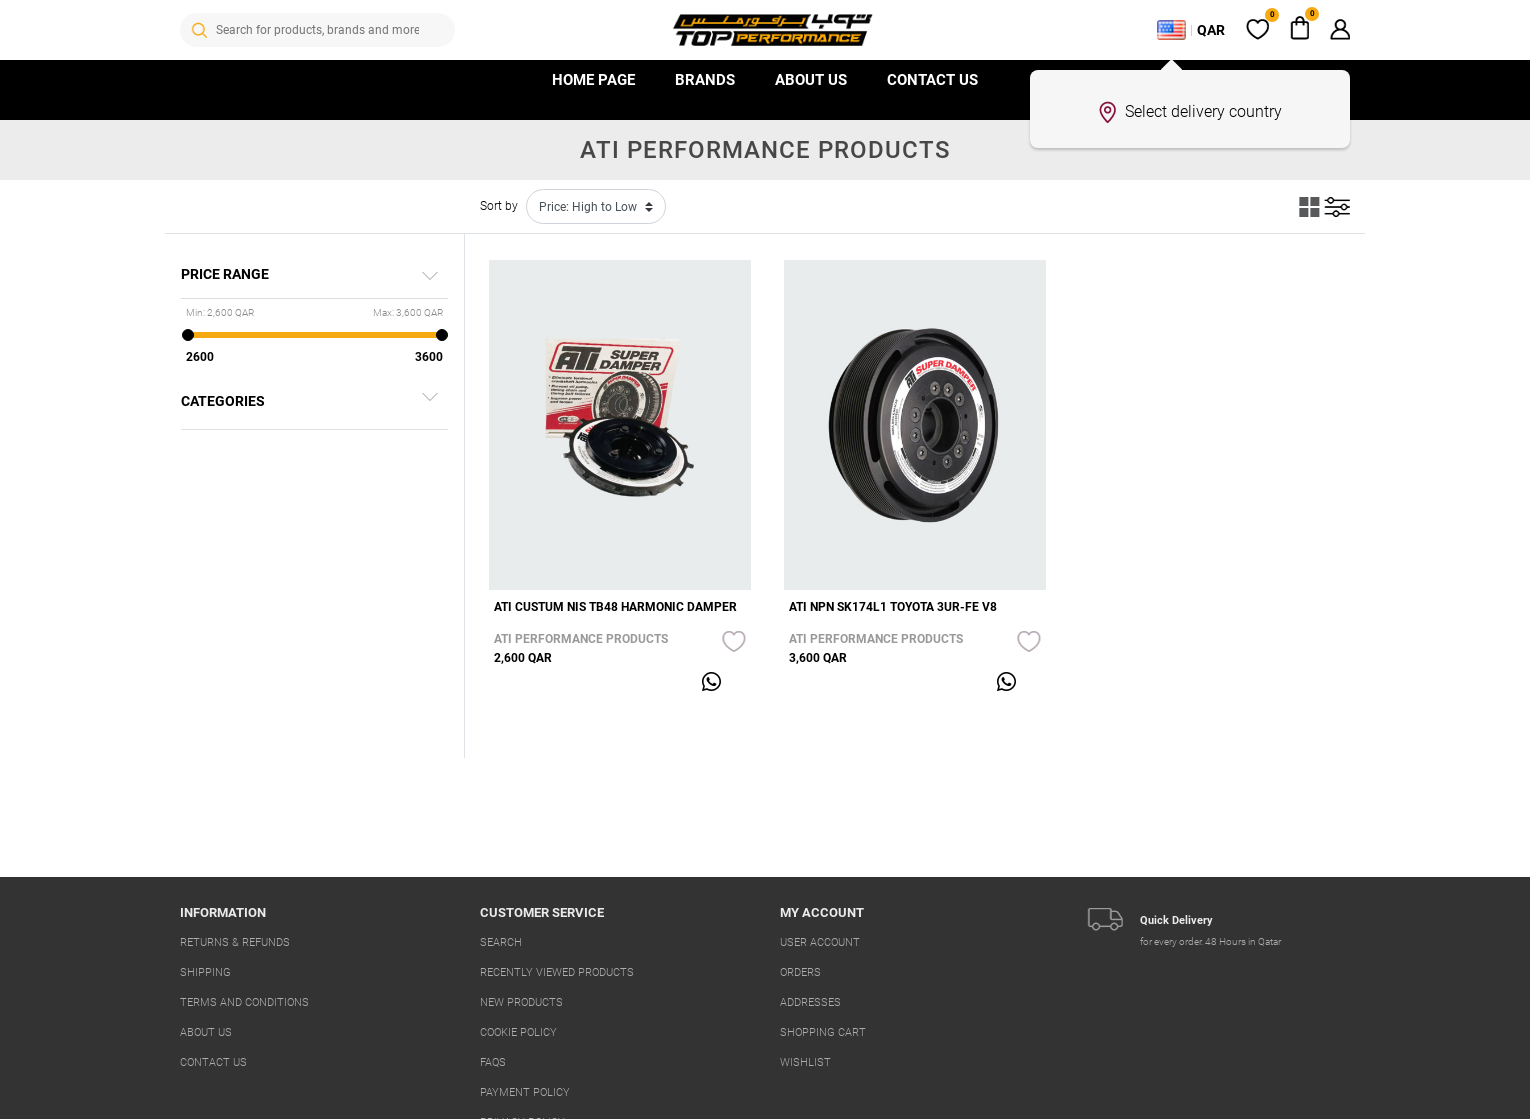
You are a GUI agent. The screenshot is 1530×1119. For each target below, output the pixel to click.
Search (501, 942)
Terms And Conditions (244, 1002)
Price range (225, 274)
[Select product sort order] (596, 206)
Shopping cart (823, 1032)
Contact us (932, 80)
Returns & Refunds (235, 942)
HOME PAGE (593, 80)
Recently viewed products (557, 972)
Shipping (205, 972)
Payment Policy (525, 1092)
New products (521, 1002)
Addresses (810, 1002)
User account (820, 942)
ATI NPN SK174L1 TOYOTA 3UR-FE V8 (893, 607)
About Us (811, 80)
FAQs (493, 1062)
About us (206, 1032)
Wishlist (805, 1062)
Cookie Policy (518, 1032)
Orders (800, 972)
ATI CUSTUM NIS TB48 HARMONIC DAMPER (615, 607)
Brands (705, 80)
